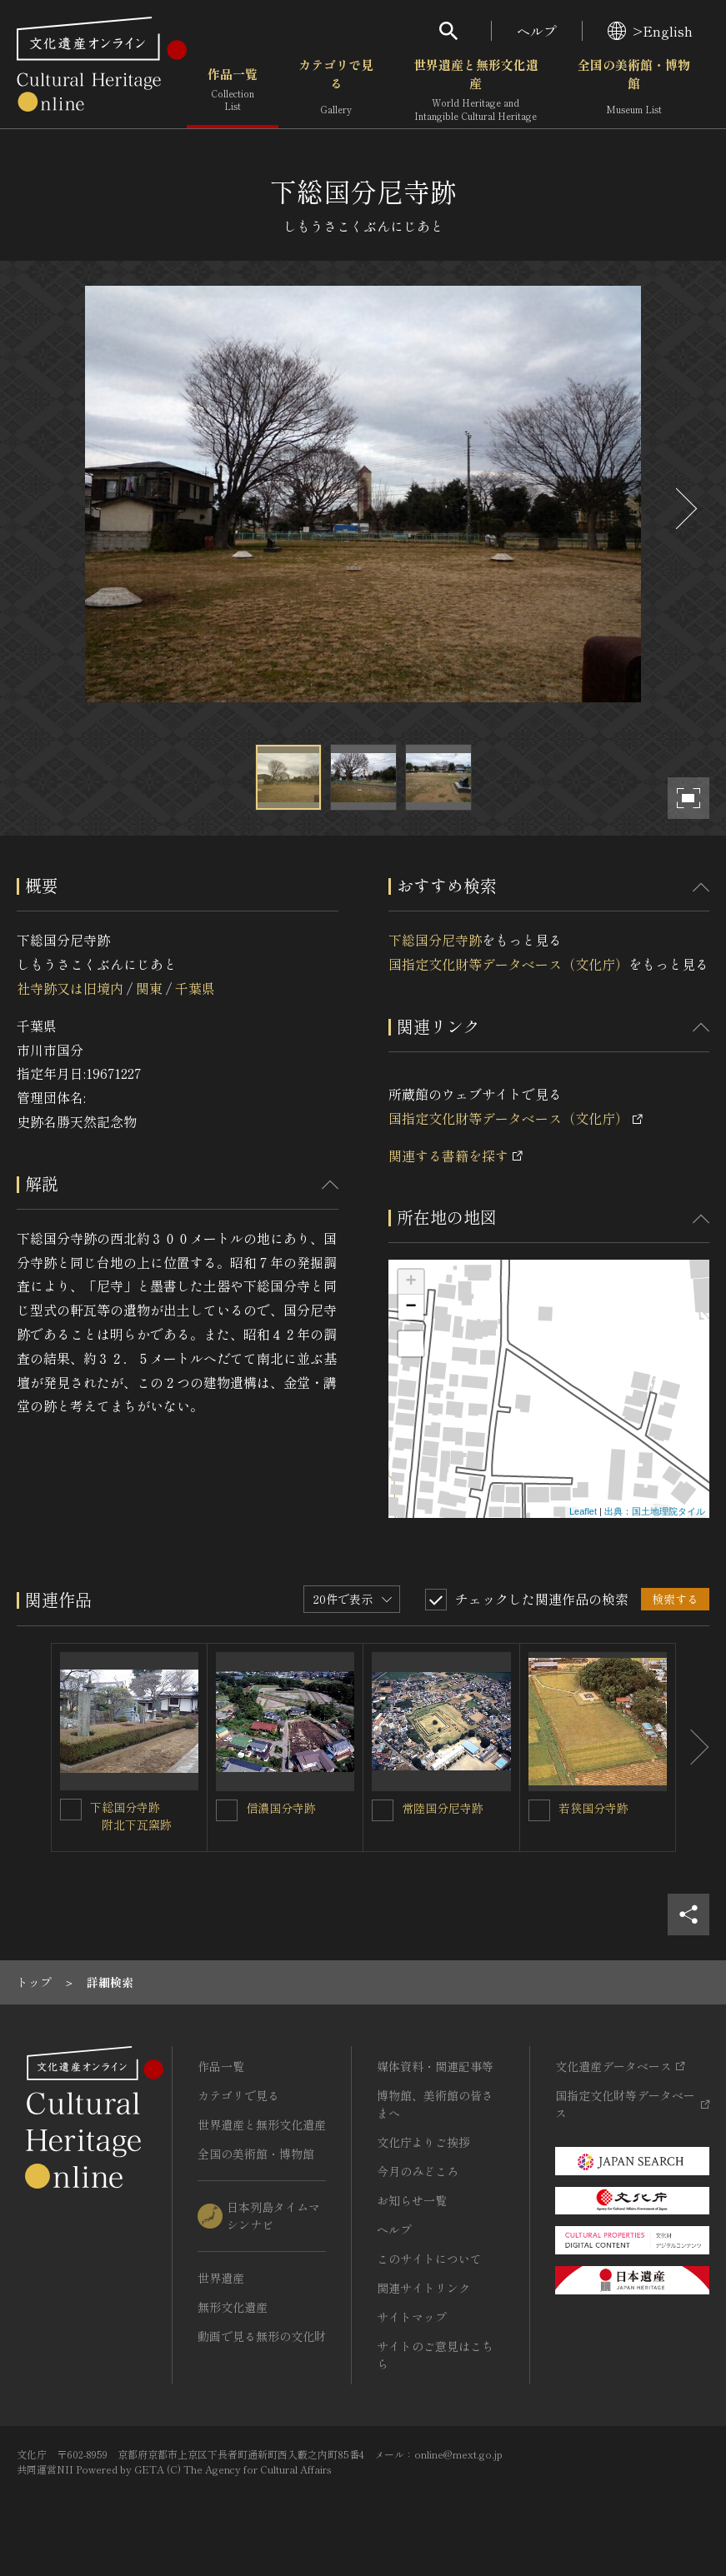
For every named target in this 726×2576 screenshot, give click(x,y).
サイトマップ (412, 2317)
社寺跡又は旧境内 (70, 988)
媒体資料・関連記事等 (435, 2066)
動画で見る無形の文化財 (262, 2336)
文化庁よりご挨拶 (423, 2142)
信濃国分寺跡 (281, 1808)
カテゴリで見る (335, 91)
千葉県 (195, 988)
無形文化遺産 (233, 2307)
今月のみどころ (417, 2171)
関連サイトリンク (423, 2287)
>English (650, 31)
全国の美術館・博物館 (634, 91)
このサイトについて (429, 2258)
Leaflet (583, 1511)
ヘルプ (537, 31)
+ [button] (410, 1282)
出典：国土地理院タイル (654, 1511)
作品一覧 (232, 91)
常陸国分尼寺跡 (442, 1808)
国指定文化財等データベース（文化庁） (508, 964)
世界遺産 (221, 2277)
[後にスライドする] (684, 508)
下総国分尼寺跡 (435, 940)
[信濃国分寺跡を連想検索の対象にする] (227, 1810)
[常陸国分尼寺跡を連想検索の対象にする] (382, 1810)
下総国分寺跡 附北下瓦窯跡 (131, 1816)
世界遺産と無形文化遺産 (475, 91)
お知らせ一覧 (412, 2200)
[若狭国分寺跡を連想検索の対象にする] (539, 1810)
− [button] (410, 1307)
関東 (149, 988)
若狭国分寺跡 (593, 1808)
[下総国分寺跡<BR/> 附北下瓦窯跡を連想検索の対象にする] (71, 1809)
